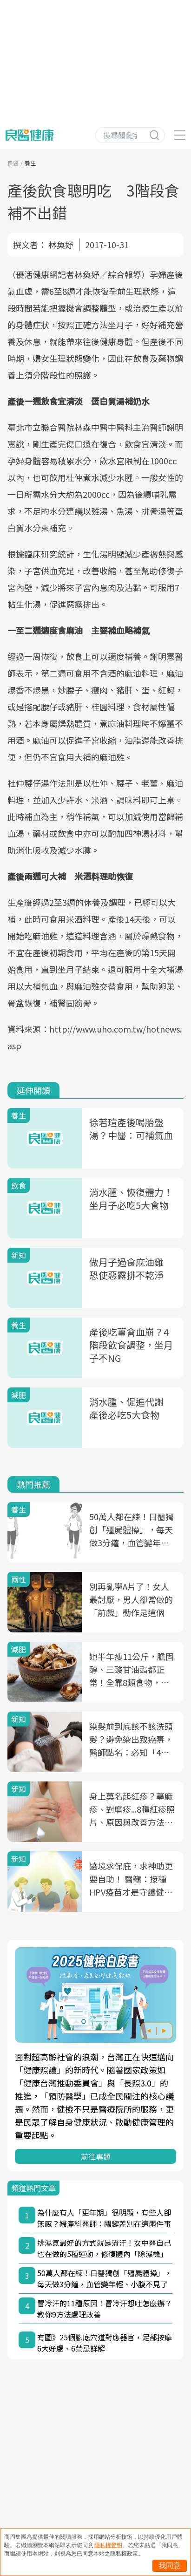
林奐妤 (60, 244)
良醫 (13, 163)
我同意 (169, 2565)
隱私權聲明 (108, 2545)
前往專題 (96, 2156)
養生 (30, 163)
